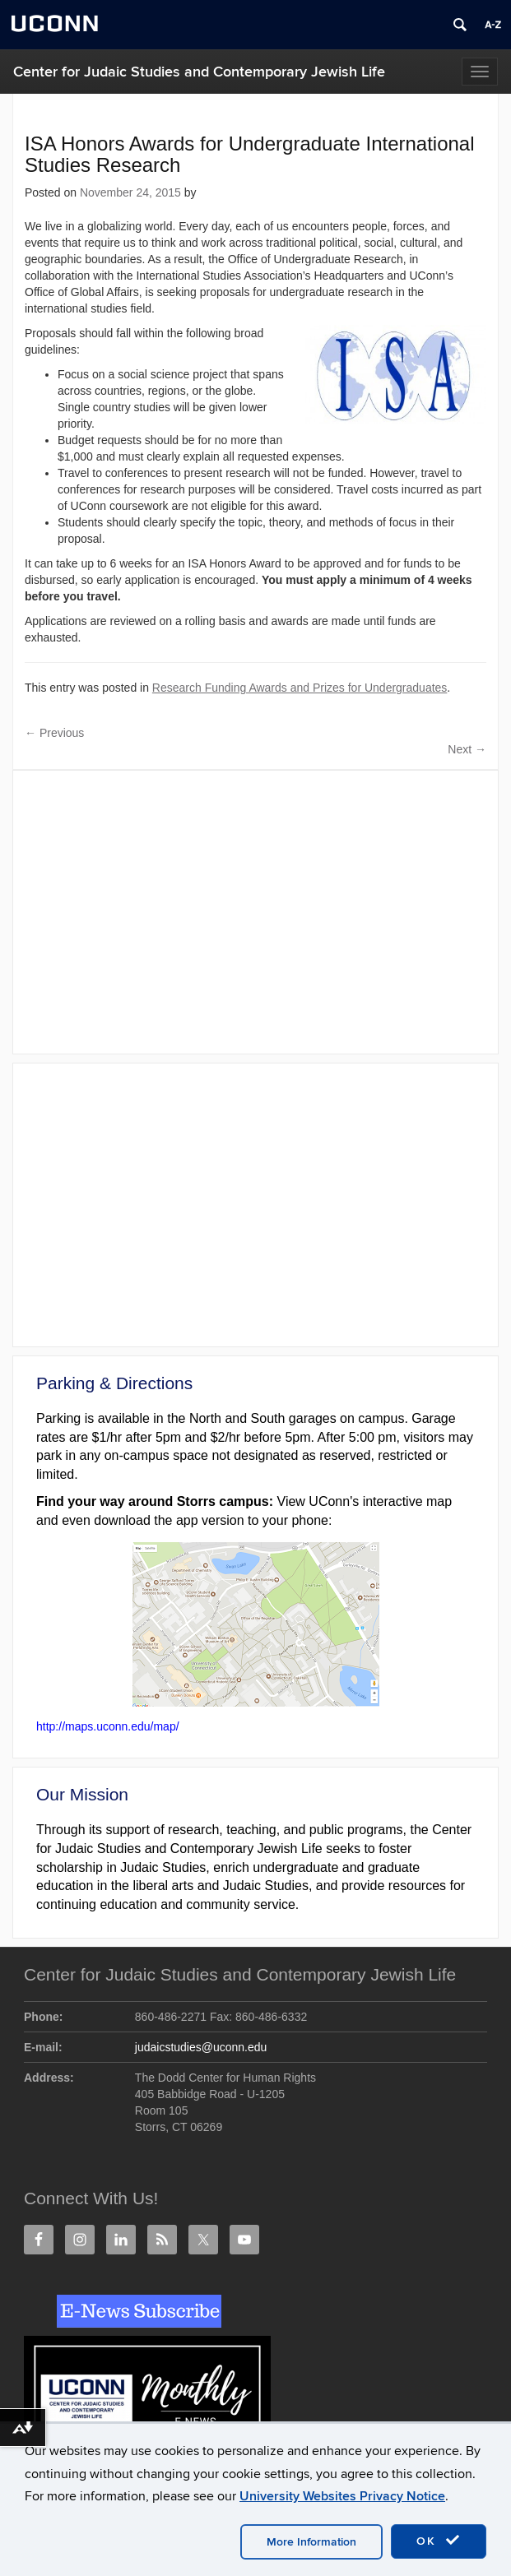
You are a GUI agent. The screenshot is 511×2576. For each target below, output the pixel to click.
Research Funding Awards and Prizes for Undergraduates (300, 687)
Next (467, 749)
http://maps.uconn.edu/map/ (107, 1726)
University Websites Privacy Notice (342, 2496)
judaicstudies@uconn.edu (201, 2047)
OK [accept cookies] (438, 2540)
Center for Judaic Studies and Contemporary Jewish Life (199, 72)
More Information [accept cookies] (311, 2542)
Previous (54, 732)
